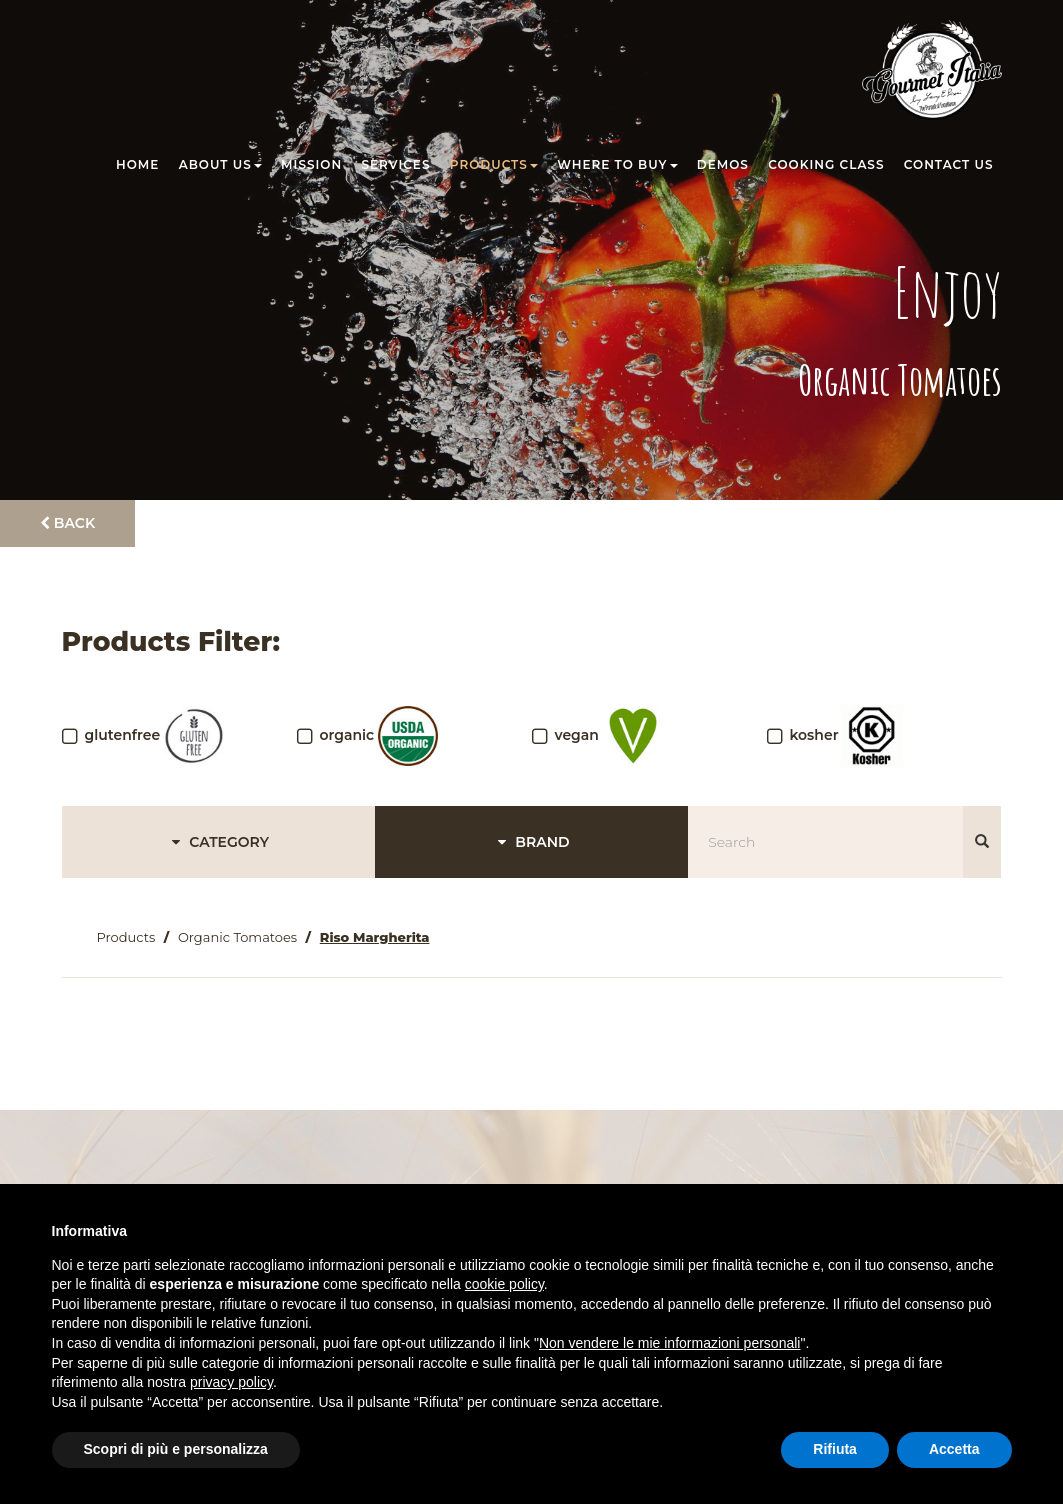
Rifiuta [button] (835, 1449)
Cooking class (826, 164)
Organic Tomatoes (237, 937)
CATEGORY (217, 842)
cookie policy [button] (504, 1284)
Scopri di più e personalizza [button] (176, 1449)
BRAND (531, 842)
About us (220, 164)
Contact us (949, 164)
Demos (723, 164)
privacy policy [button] (231, 1382)
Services (396, 164)
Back (67, 523)
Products (494, 164)
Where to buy (617, 164)
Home (137, 164)
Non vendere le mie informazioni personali (669, 1343)
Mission (311, 164)
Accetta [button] (954, 1449)
